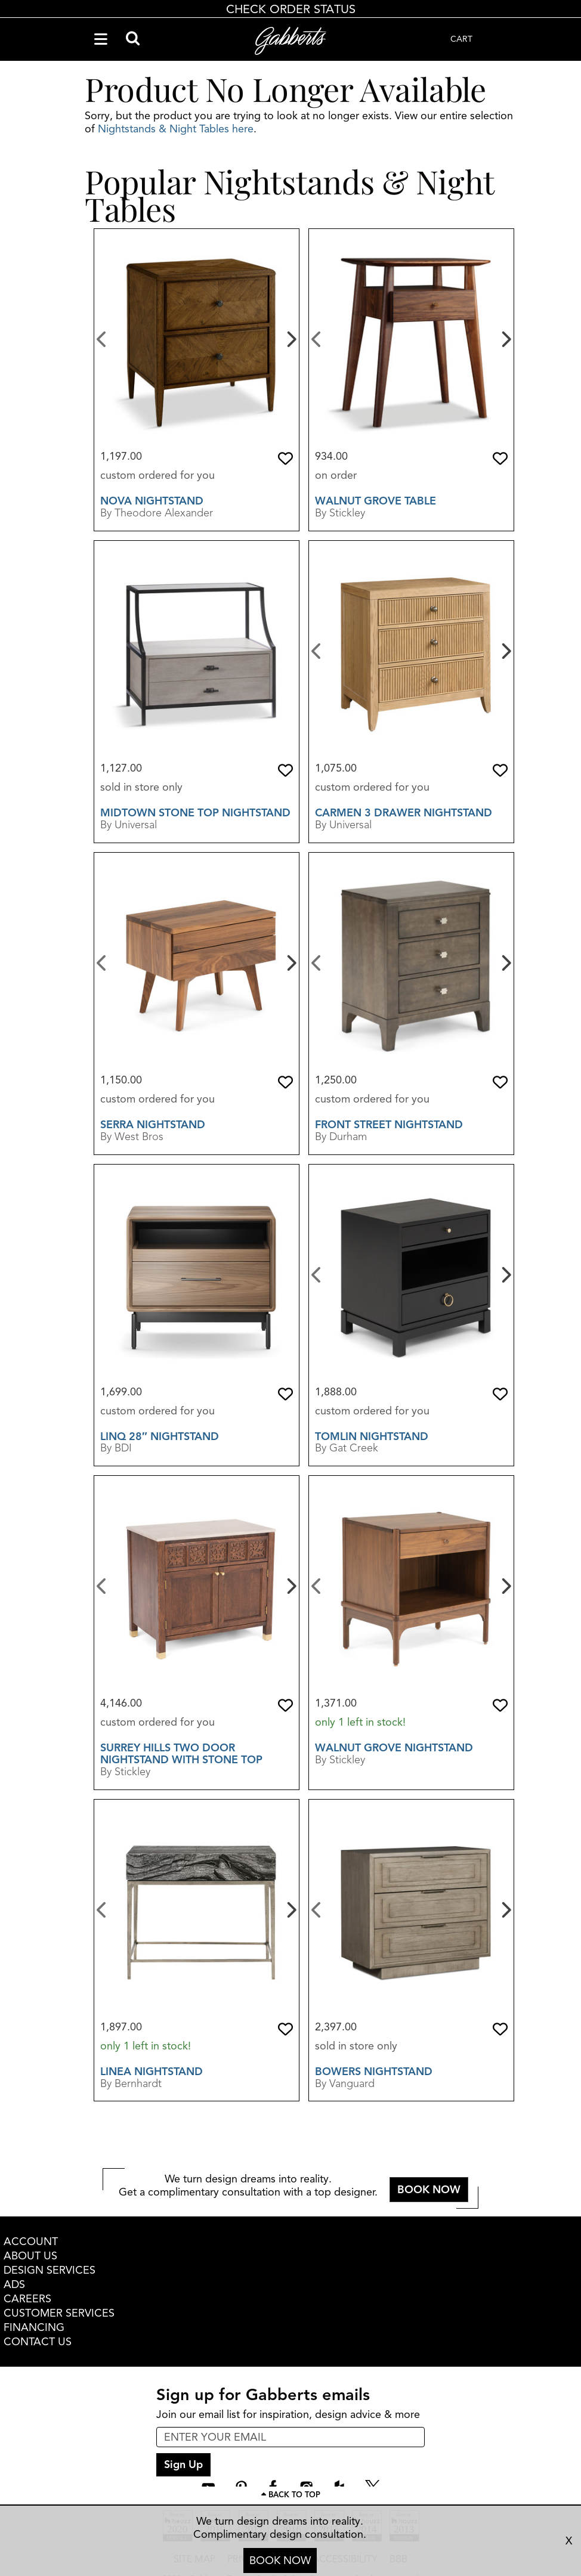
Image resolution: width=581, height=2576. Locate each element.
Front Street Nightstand (389, 1124)
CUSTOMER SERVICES (59, 2313)
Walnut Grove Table (375, 500)
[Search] (132, 39)
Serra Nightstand (152, 1124)
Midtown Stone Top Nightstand (195, 812)
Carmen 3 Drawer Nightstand (403, 812)
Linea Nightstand (151, 2071)
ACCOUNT (31, 2241)
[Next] (290, 338)
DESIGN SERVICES (49, 2270)
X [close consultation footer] (568, 2540)
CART (461, 39)
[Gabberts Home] (290, 41)
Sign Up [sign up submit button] (183, 2464)
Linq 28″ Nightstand (159, 1436)
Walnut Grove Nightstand (394, 1747)
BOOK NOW (280, 2560)
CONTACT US (38, 2341)
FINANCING (34, 2327)
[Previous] (102, 338)
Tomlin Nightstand (371, 1436)
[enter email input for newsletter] (290, 2437)
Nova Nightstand (151, 500)
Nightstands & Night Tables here (176, 128)
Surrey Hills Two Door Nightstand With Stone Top (181, 1753)
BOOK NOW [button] (429, 2189)
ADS (14, 2284)
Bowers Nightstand (373, 2071)
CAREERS (27, 2298)
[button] (285, 458)
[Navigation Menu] (100, 39)
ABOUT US (30, 2255)
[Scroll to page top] (290, 2495)
